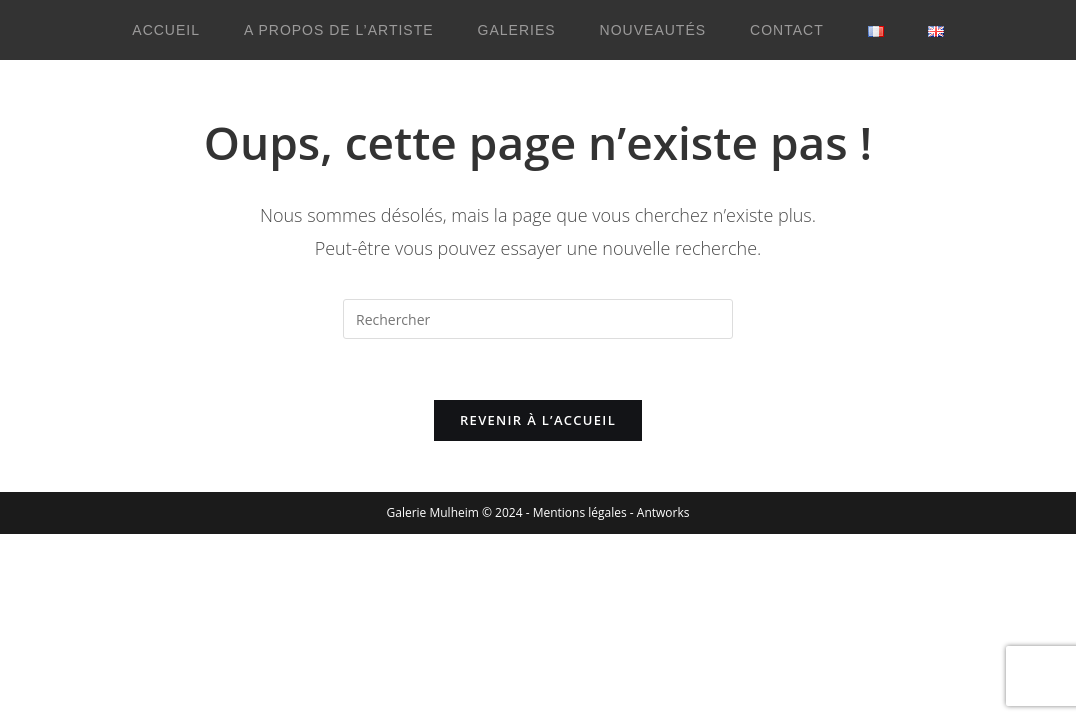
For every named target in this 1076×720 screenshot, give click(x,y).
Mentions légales (580, 512)
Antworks (663, 512)
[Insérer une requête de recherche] (538, 319)
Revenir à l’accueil (538, 420)
